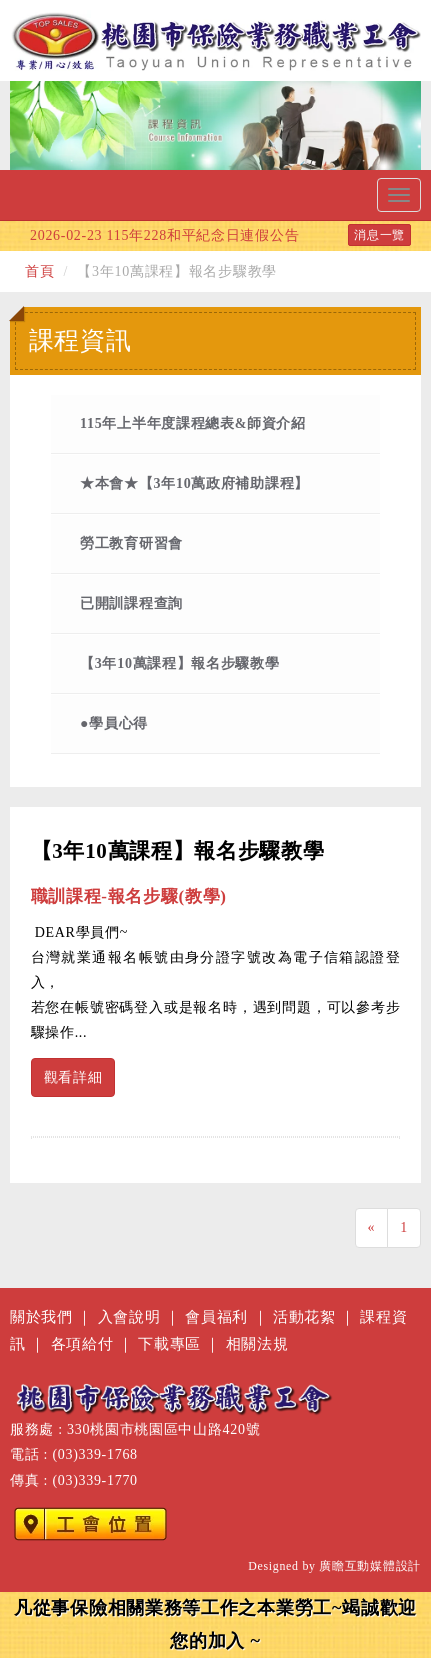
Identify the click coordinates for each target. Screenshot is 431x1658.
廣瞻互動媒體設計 (370, 1566)
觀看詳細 (73, 1077)
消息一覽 (379, 235)
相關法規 (257, 1343)
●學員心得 (114, 723)
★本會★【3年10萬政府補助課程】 (194, 483)
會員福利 (216, 1316)
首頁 (39, 271)
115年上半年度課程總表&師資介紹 (193, 423)
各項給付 (82, 1343)
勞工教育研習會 (131, 543)
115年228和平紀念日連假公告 (164, 235)
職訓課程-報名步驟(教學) (129, 896)
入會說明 (129, 1316)
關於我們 (41, 1316)
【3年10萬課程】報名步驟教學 (180, 663)
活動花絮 (304, 1316)
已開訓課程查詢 (131, 603)
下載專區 (169, 1343)
